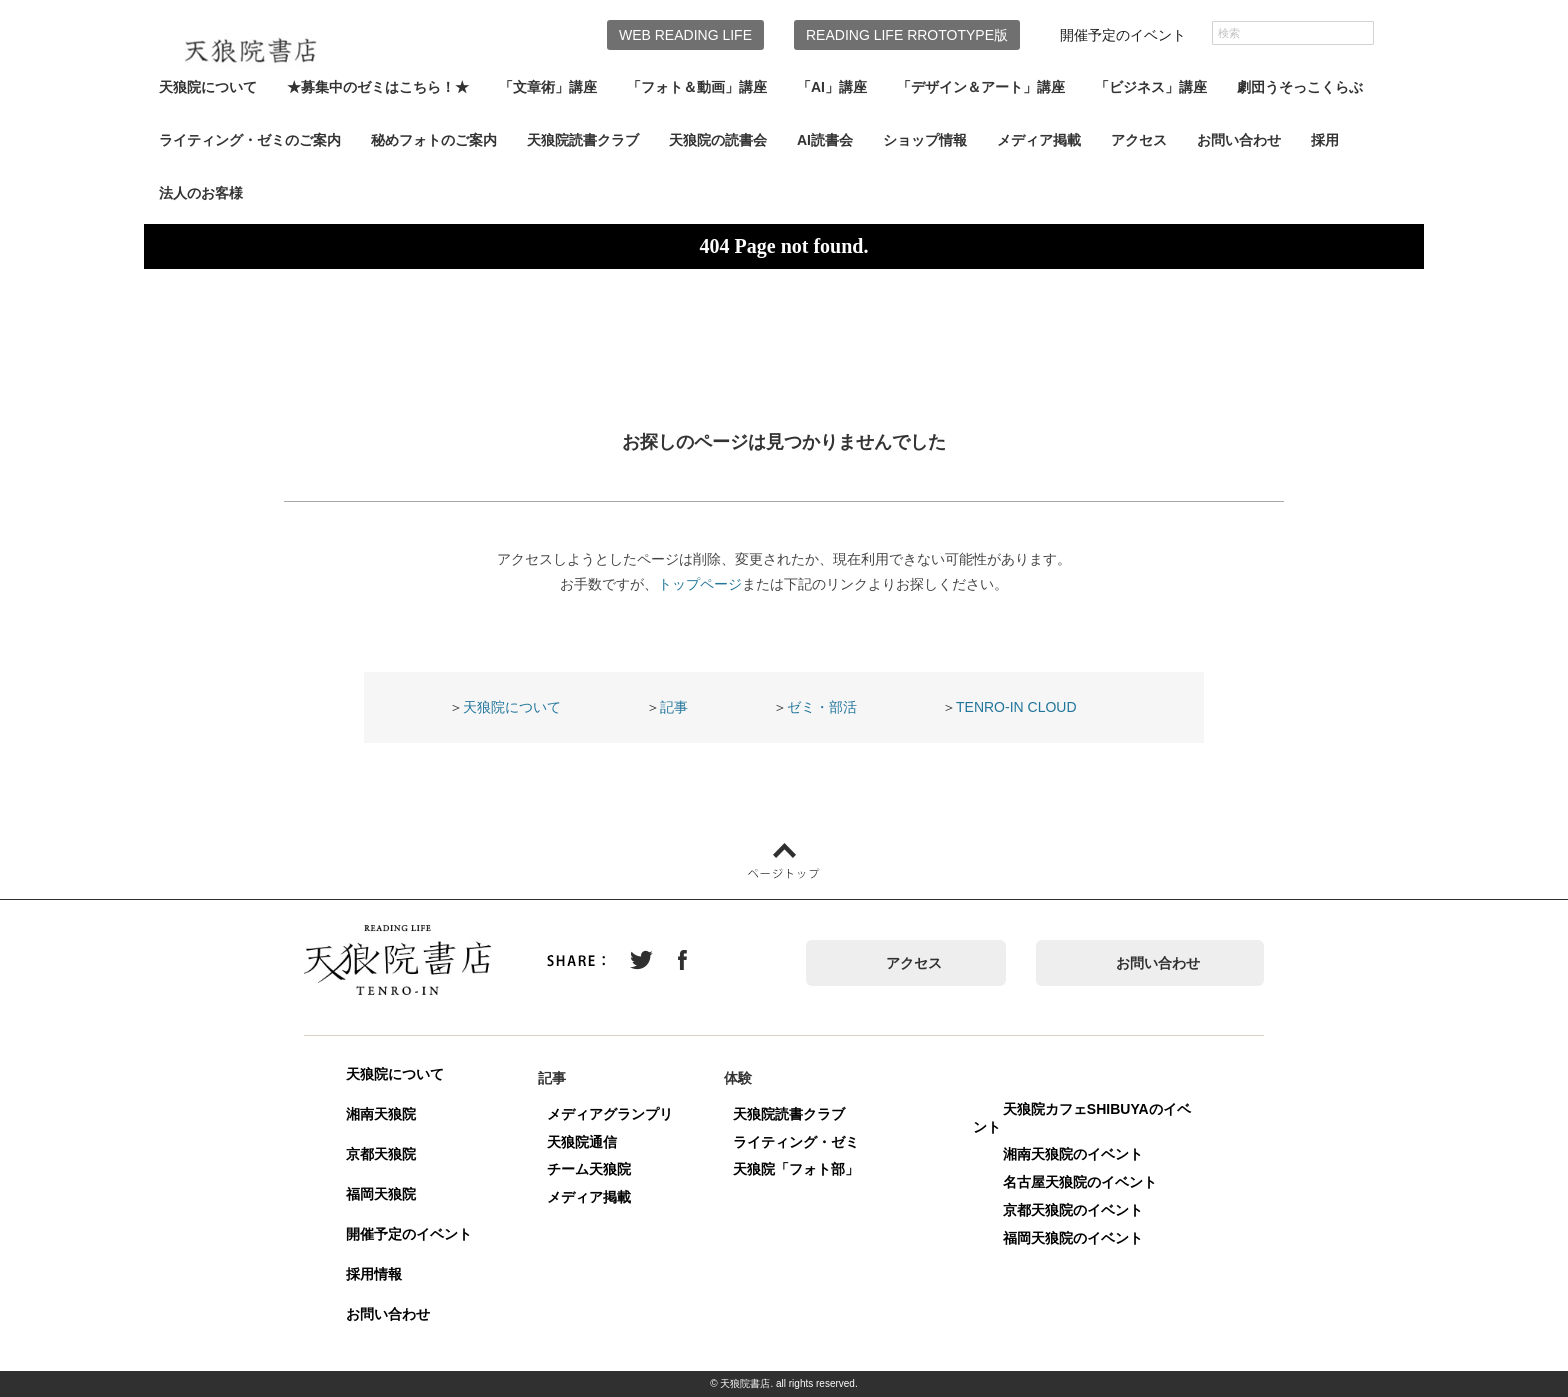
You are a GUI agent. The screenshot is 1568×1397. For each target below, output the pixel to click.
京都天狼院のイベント (1073, 1210)
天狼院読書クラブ (583, 140)
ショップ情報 (925, 140)
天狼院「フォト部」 (796, 1169)
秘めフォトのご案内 (434, 140)
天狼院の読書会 (718, 140)
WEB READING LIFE (685, 35)
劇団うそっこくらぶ (1300, 87)
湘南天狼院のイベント (1073, 1154)
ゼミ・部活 (822, 707)
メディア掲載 (1039, 140)
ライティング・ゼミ (796, 1142)
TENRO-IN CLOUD (1016, 707)
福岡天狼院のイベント (1073, 1238)
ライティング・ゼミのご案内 (250, 140)
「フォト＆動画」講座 (697, 87)
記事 (674, 707)
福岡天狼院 (381, 1194)
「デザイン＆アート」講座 (981, 87)
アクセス (1139, 140)
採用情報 (374, 1274)
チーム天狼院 (589, 1169)
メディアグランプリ (610, 1114)
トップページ (700, 584)
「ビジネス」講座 (1151, 87)
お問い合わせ (1239, 140)
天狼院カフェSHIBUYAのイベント (1082, 1118)
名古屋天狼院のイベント (1080, 1182)
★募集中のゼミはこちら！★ (378, 87)
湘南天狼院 (381, 1114)
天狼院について (208, 87)
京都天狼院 (381, 1154)
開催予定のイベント (1123, 35)
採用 (1325, 140)
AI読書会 (825, 140)
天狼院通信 (582, 1142)
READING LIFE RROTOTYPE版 (907, 35)
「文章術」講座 (548, 87)
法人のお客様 (201, 193)
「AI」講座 (832, 87)
